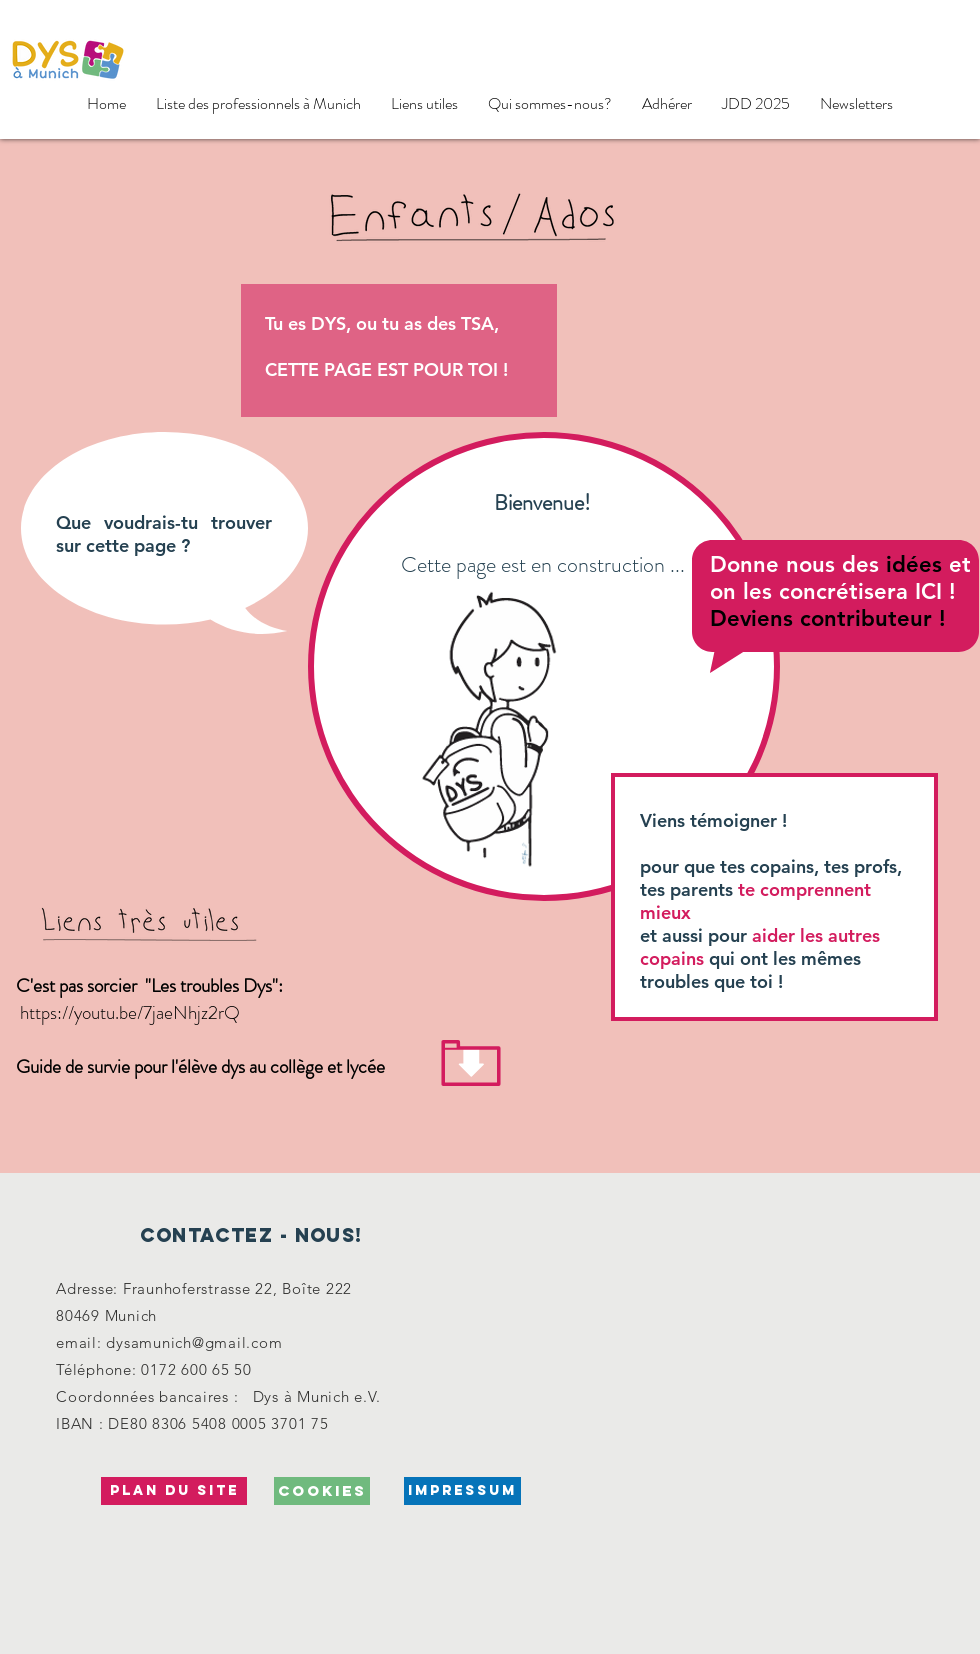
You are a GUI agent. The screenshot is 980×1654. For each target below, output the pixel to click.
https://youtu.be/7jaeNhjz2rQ (130, 1012)
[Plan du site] (174, 1491)
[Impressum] (462, 1491)
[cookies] (322, 1491)
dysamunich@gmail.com (194, 1342)
